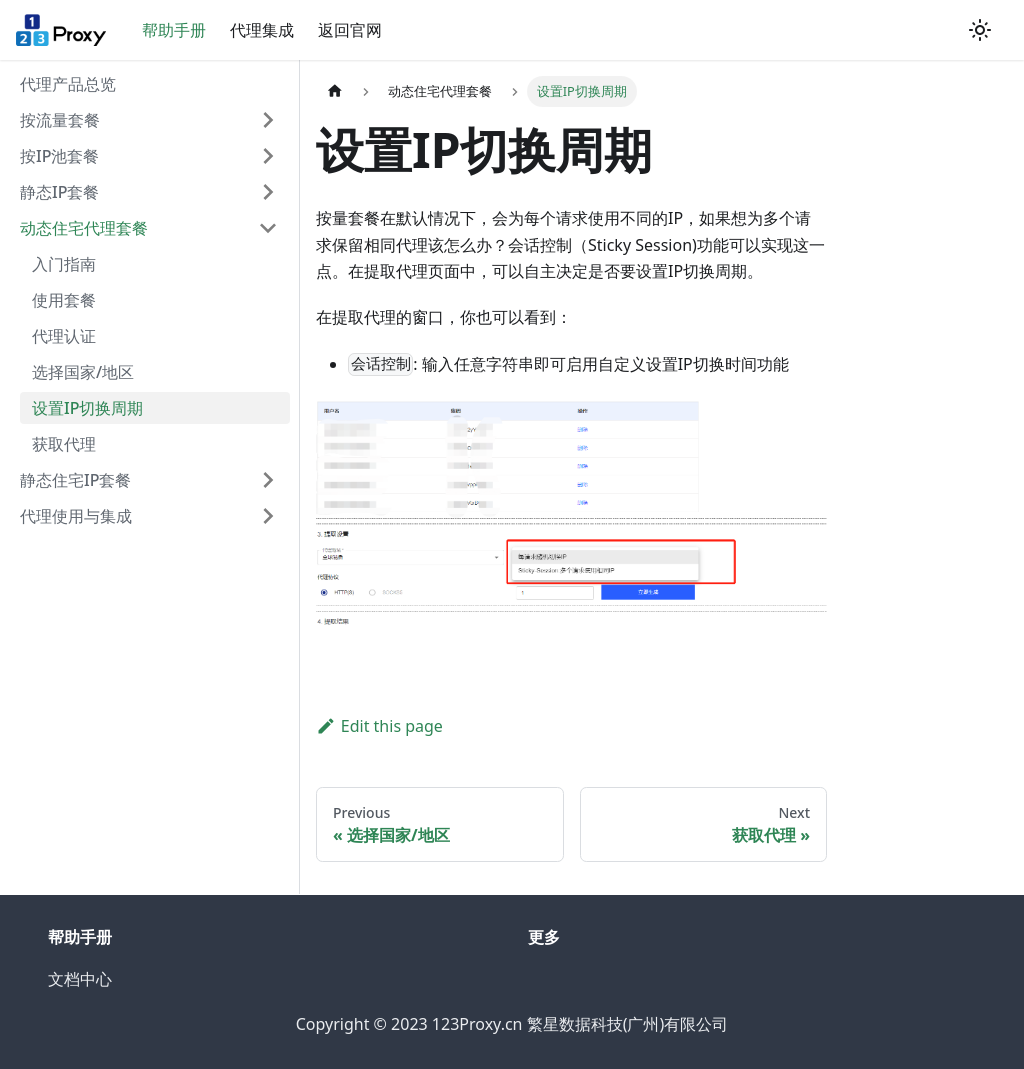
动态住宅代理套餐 (84, 228)
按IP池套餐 (59, 156)
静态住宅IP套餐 (75, 480)
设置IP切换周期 (87, 408)
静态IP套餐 (59, 192)
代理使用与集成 (76, 516)
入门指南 (64, 264)
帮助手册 (174, 30)
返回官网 (350, 30)
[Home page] (335, 91)
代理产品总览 (68, 84)
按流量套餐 (60, 120)
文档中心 (80, 979)
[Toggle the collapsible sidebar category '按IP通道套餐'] (268, 156)
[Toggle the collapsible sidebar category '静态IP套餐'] (268, 192)
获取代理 (64, 444)
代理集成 (262, 30)
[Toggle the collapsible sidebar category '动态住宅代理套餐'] (268, 228)
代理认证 (64, 336)
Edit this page (379, 726)
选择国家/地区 (83, 372)
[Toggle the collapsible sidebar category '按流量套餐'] (268, 120)
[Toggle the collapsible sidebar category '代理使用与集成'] (268, 516)
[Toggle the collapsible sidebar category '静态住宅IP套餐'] (268, 480)
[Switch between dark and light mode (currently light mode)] (980, 30)
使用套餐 (64, 300)
